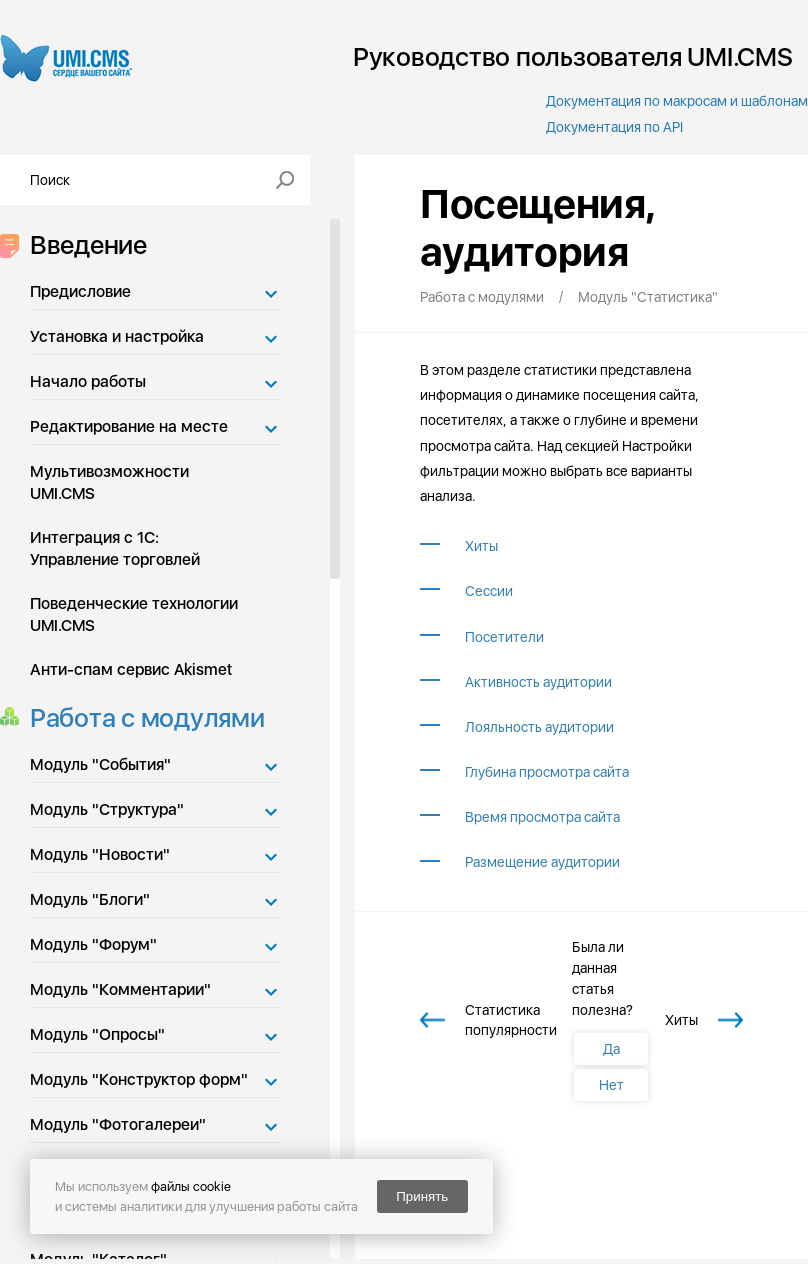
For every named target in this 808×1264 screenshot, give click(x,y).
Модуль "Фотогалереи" (118, 1124)
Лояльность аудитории (539, 727)
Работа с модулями (141, 717)
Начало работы (88, 381)
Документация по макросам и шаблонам (677, 101)
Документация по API (614, 127)
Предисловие (80, 291)
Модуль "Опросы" (97, 1034)
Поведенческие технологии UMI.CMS (134, 614)
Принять (422, 1196)
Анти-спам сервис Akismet (131, 669)
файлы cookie (191, 1186)
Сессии (489, 591)
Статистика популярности (511, 1020)
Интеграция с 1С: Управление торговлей (115, 548)
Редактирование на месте (129, 426)
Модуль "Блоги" (90, 899)
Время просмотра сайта (542, 817)
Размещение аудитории (542, 862)
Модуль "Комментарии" (120, 989)
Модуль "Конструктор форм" (139, 1079)
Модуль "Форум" (93, 944)
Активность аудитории (538, 682)
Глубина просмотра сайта (547, 772)
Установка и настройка (117, 336)
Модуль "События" (100, 764)
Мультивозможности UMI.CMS (109, 482)
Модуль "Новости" (100, 854)
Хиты (481, 546)
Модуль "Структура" (107, 809)
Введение (82, 244)
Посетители (504, 637)
